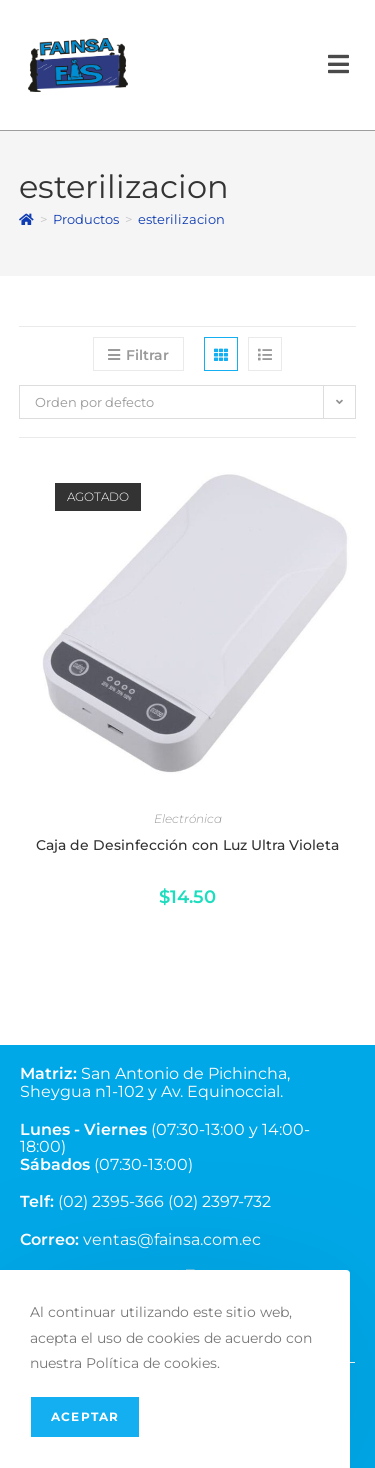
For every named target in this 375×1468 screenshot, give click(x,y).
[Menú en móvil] (339, 64)
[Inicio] (26, 219)
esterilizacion (181, 219)
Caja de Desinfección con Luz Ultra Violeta (187, 845)
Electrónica (188, 818)
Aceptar (85, 1416)
